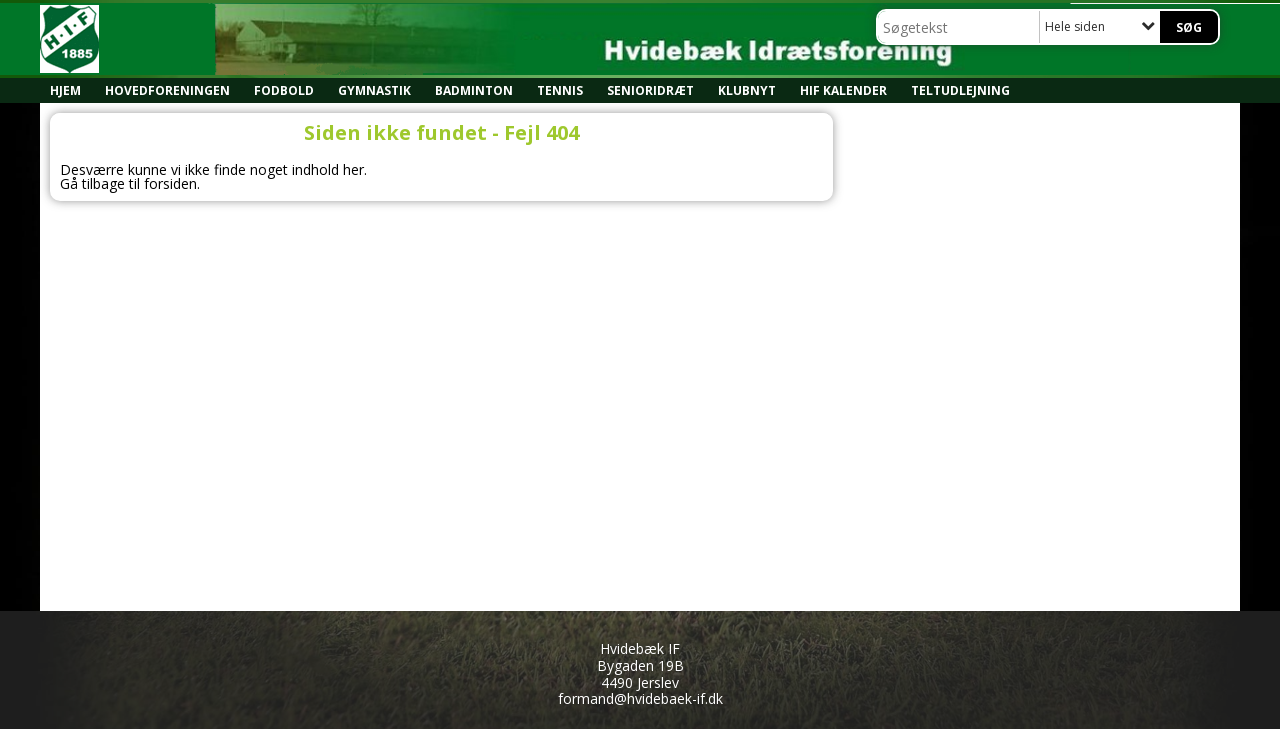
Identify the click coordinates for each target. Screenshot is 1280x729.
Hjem (65, 90)
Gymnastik (374, 90)
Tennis (560, 90)
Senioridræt (650, 90)
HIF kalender (843, 90)
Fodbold (284, 90)
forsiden (170, 183)
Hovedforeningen (167, 90)
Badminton (474, 90)
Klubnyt (747, 90)
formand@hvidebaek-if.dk (640, 698)
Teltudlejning (960, 90)
